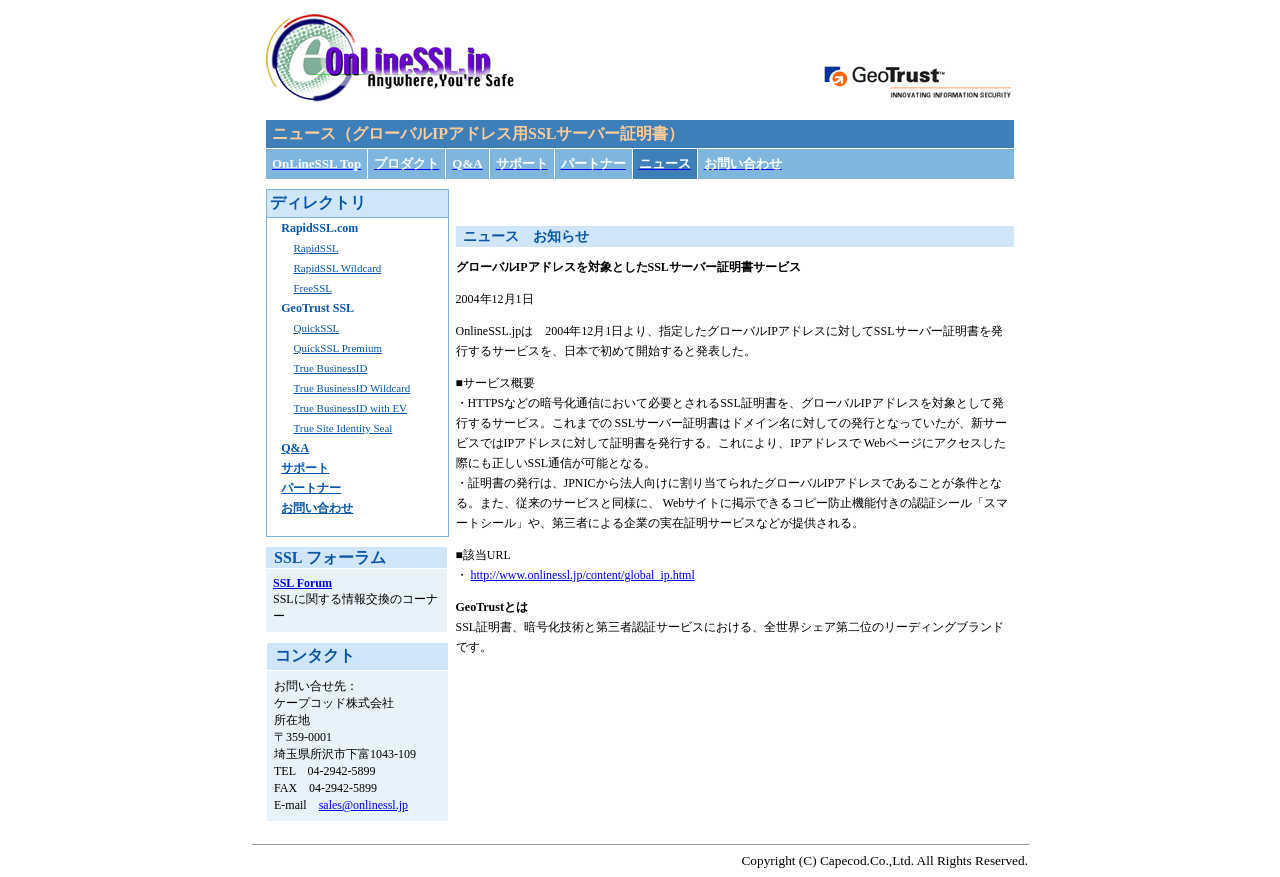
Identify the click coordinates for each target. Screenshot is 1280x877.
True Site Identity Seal (342, 428)
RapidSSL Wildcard (337, 268)
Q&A (295, 448)
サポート (305, 468)
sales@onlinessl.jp (363, 805)
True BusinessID (330, 368)
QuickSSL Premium (337, 348)
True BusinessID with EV (350, 408)
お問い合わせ (317, 508)
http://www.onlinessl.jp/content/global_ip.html (583, 575)
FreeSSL (312, 288)
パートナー (311, 488)
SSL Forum (302, 583)
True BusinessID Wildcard (351, 388)
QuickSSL (316, 328)
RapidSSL (315, 248)
